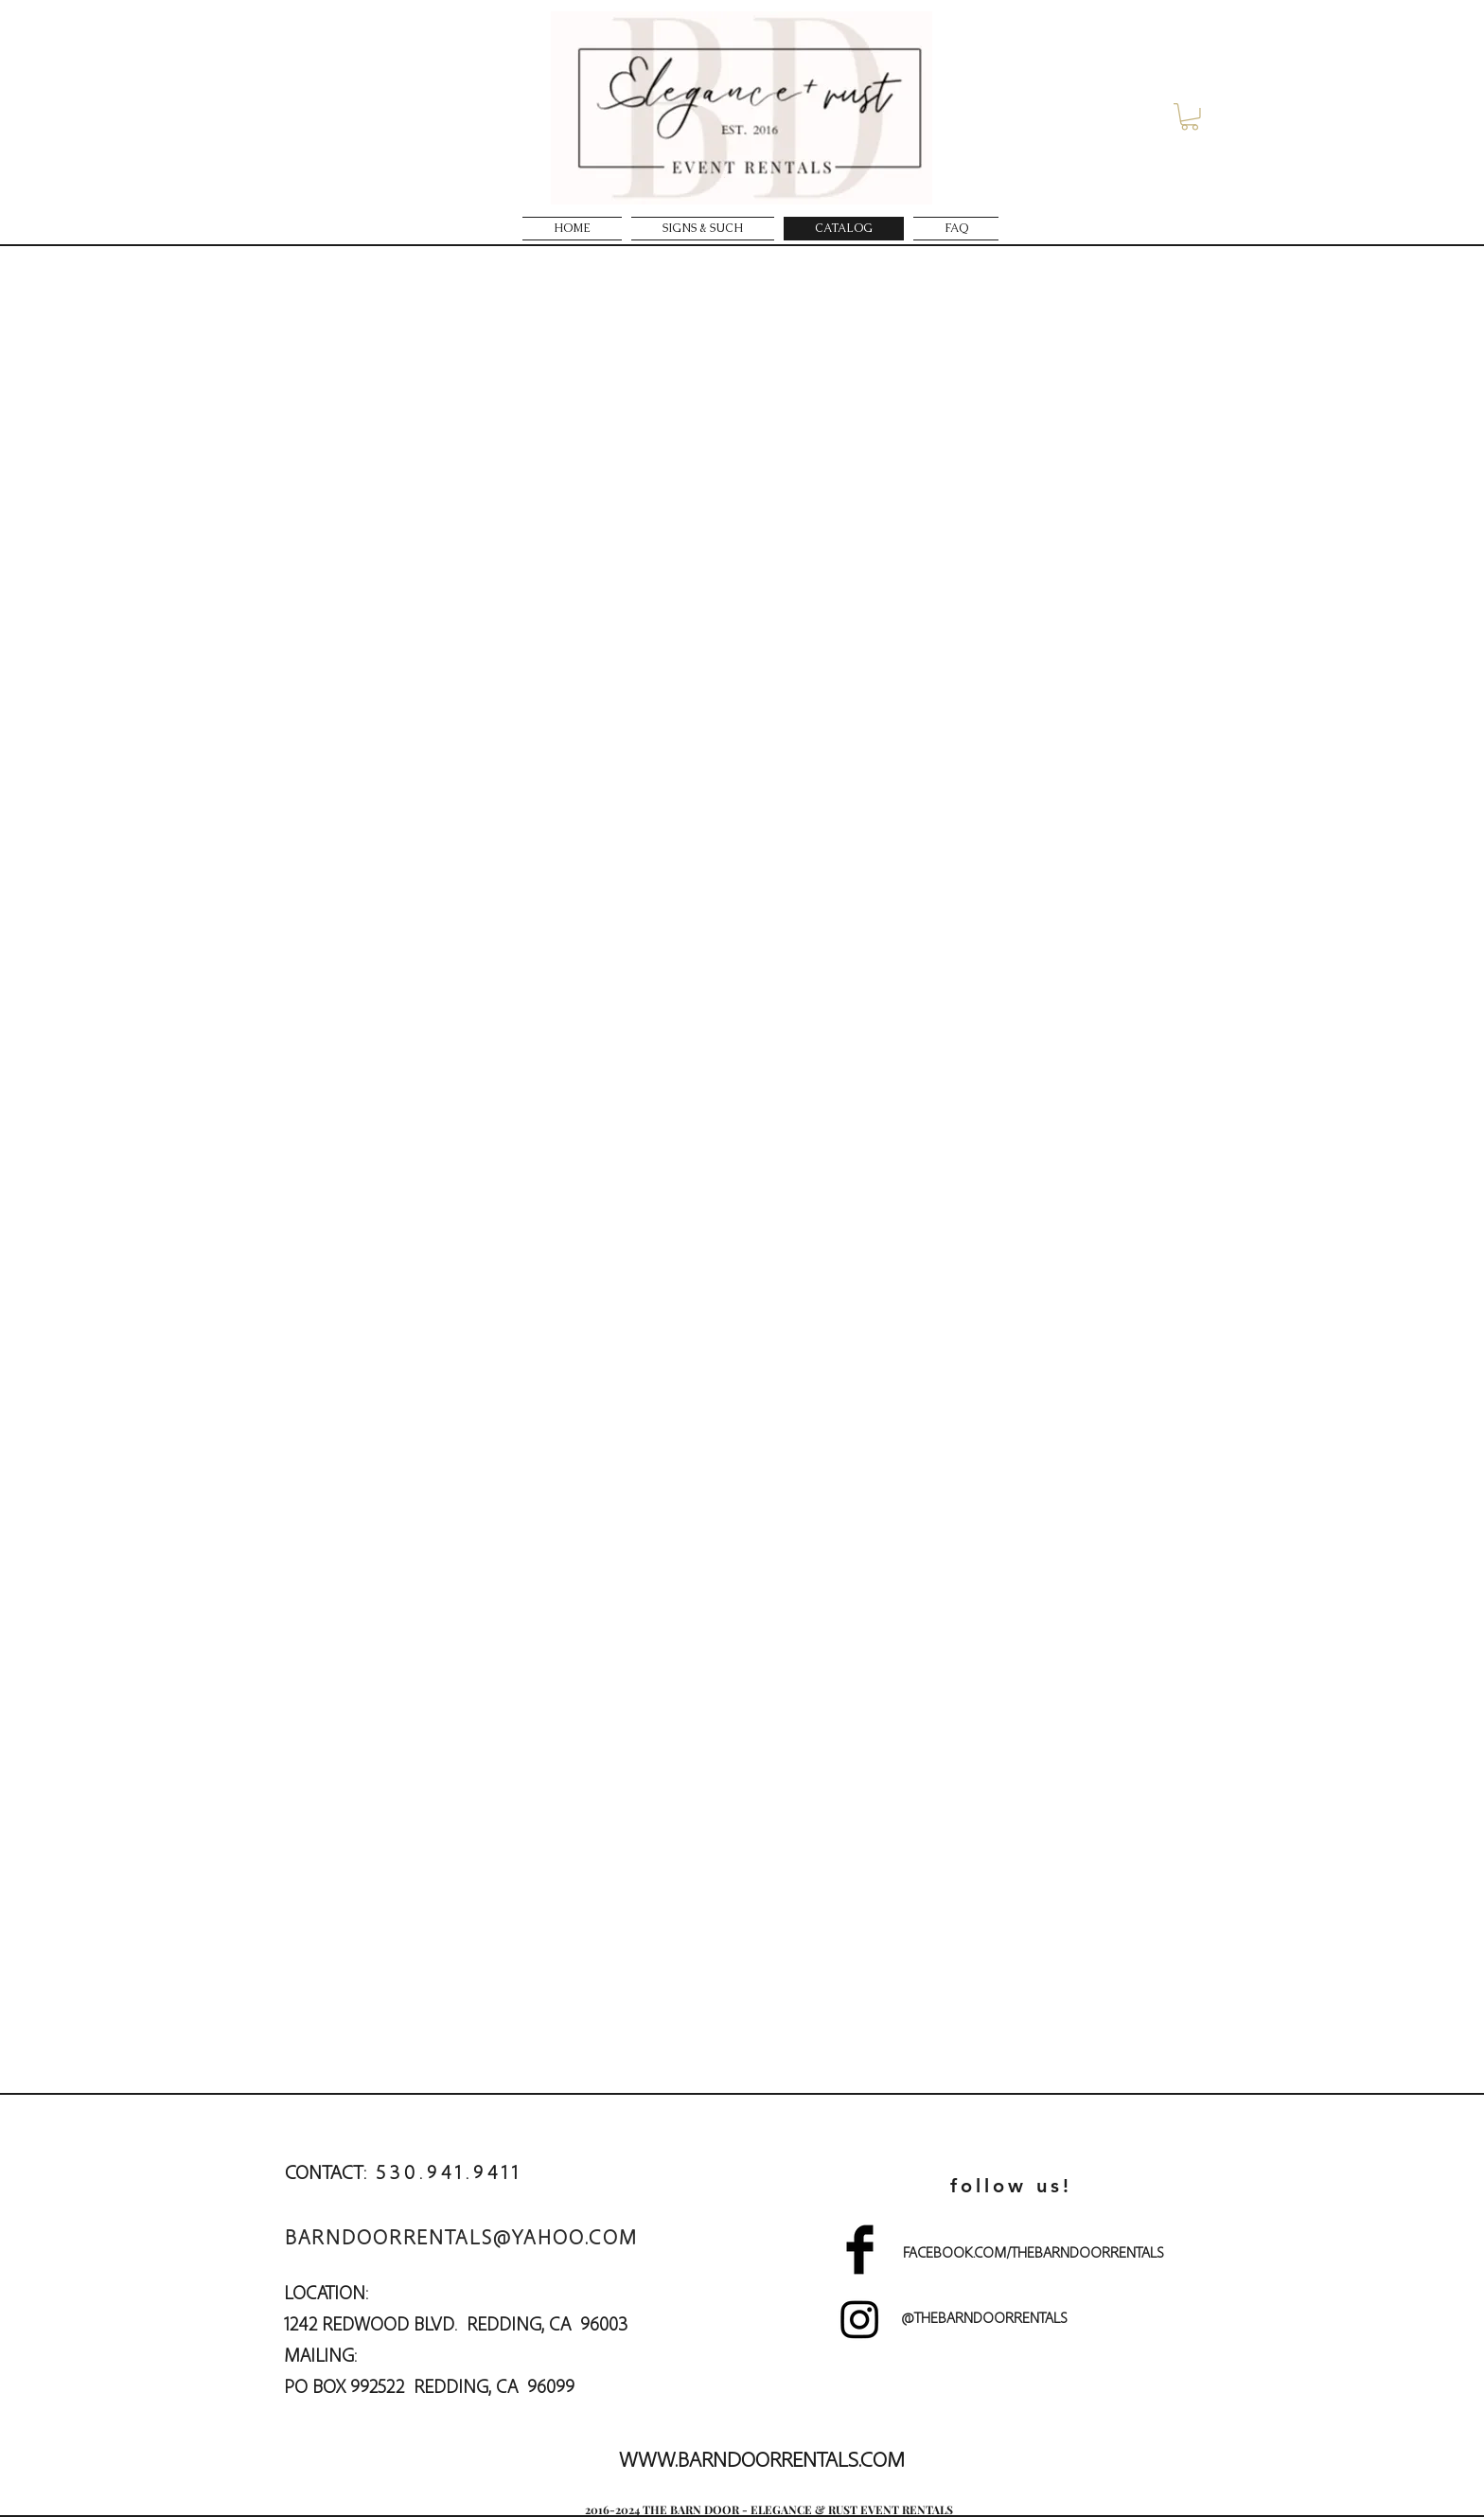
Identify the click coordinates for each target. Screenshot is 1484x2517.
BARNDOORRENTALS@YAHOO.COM (461, 2236)
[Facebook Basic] (860, 2250)
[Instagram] (860, 2319)
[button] (1190, 117)
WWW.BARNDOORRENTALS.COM (762, 2458)
